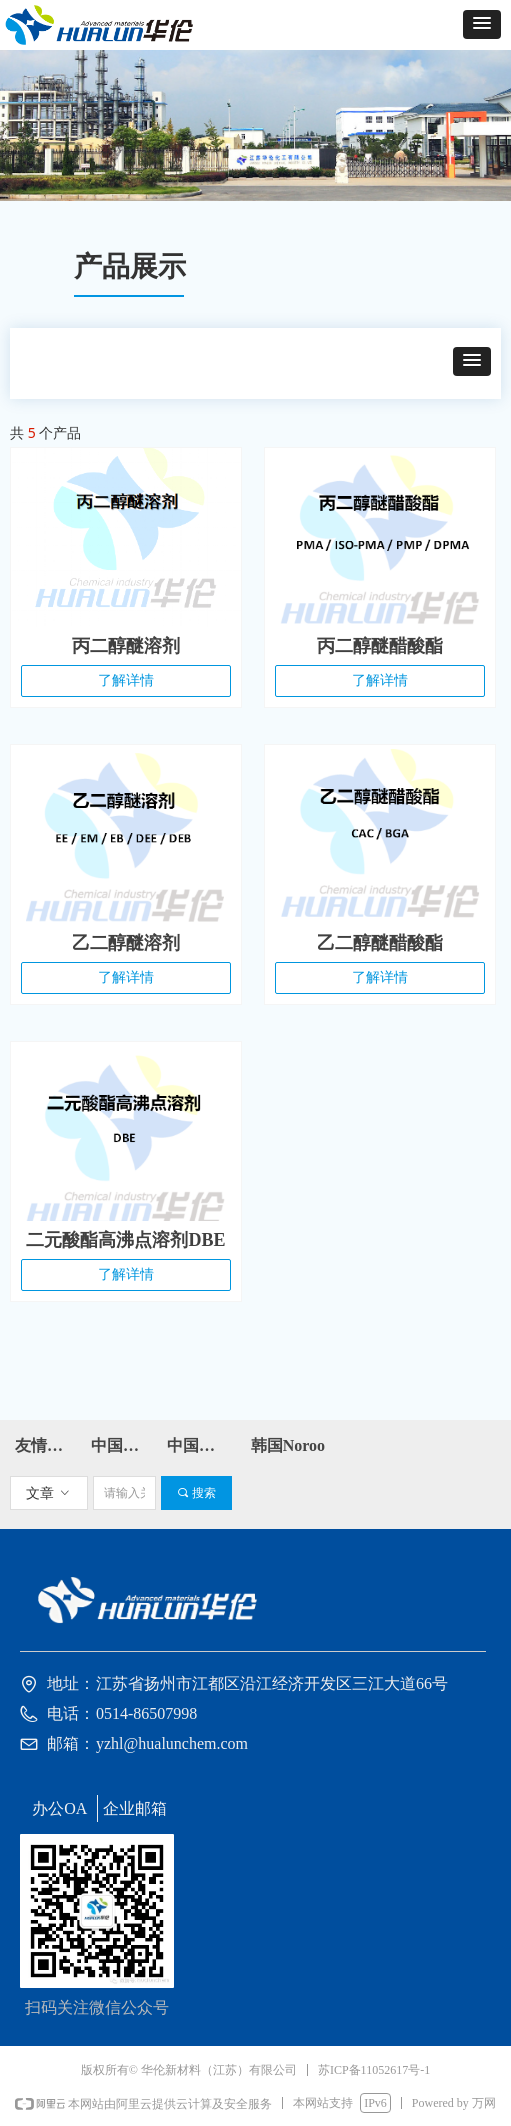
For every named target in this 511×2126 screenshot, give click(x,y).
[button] (482, 24)
